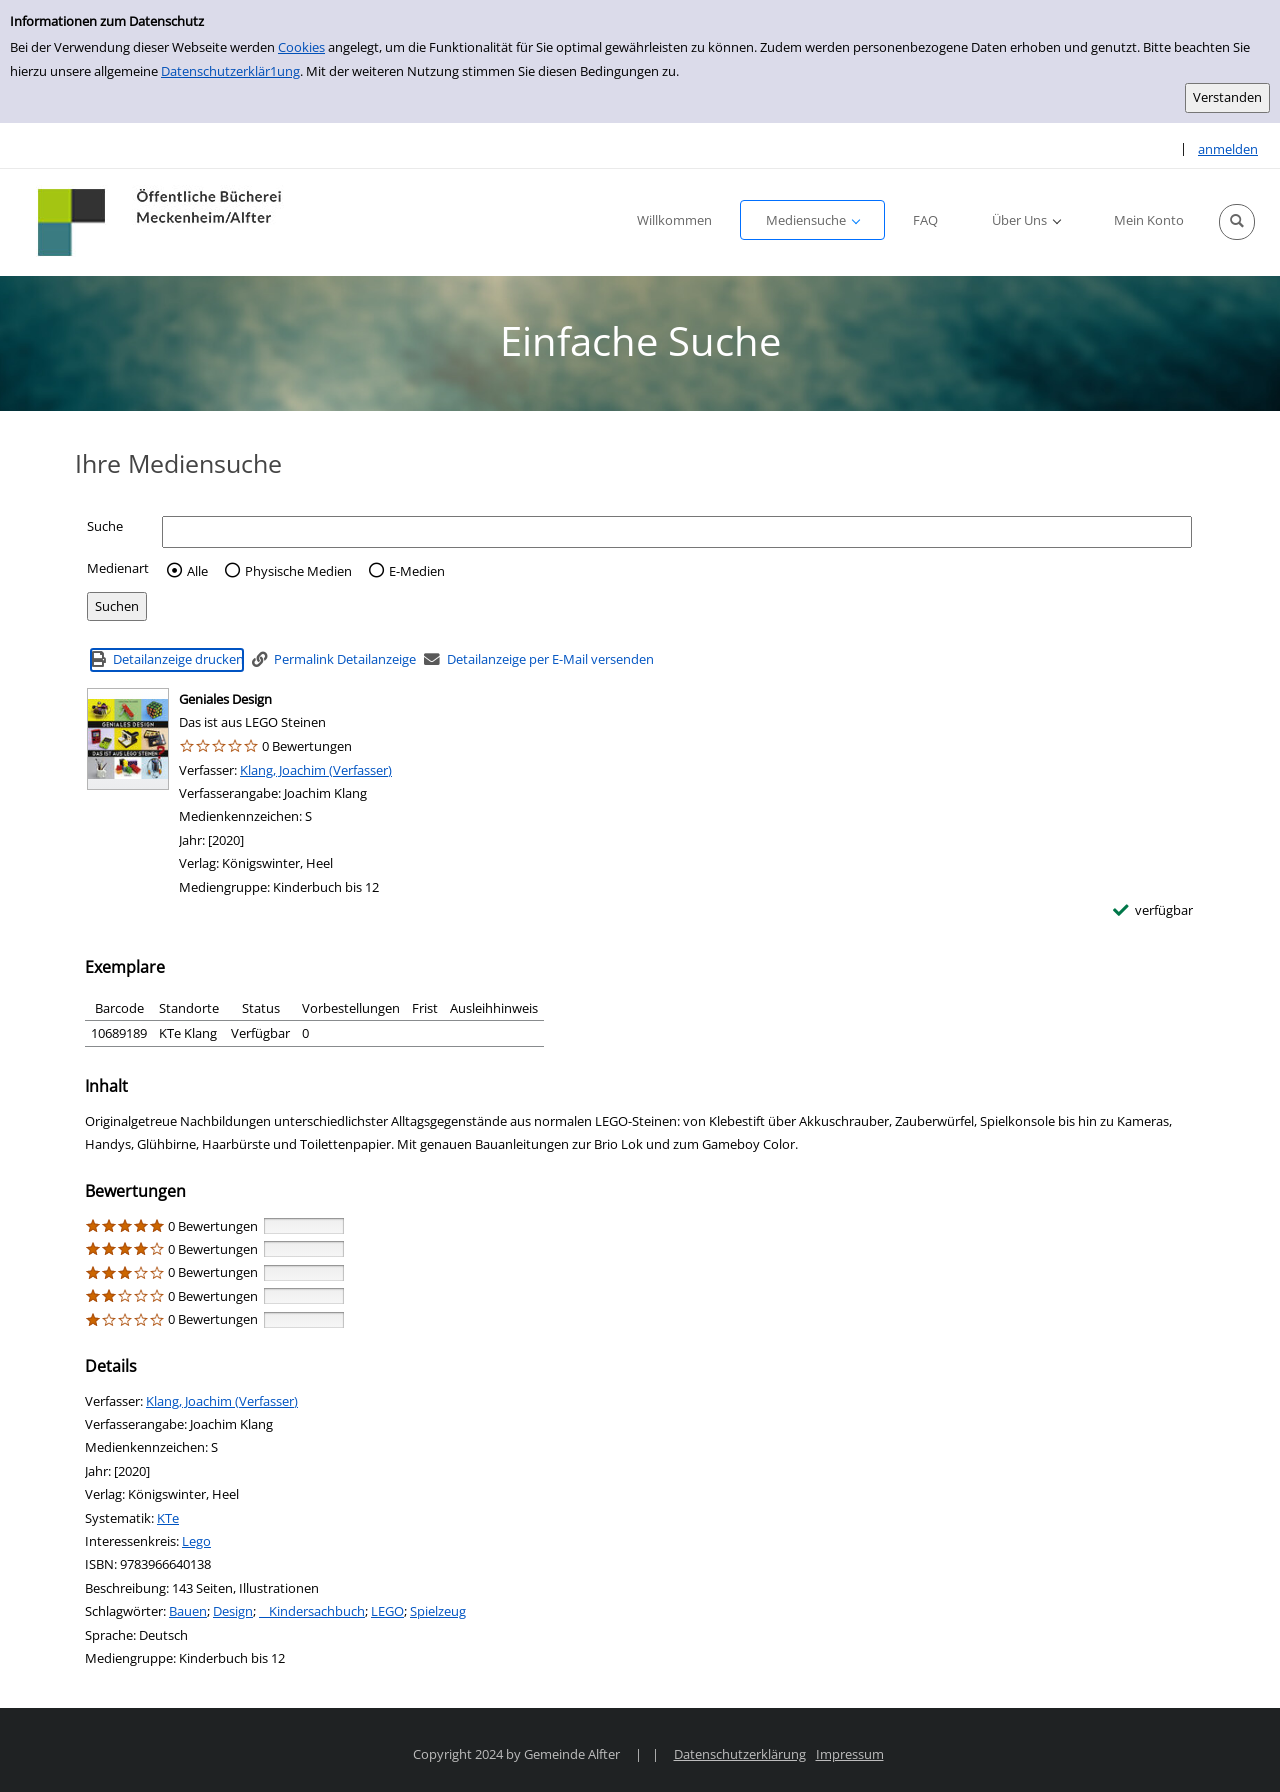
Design (233, 1611)
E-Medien (417, 571)
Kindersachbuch (312, 1611)
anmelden (1228, 149)
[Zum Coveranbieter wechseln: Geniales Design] (128, 739)
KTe (168, 1518)
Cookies (301, 47)
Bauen (188, 1611)
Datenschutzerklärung (740, 1754)
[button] (1237, 222)
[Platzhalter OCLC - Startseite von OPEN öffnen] (161, 222)
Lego (196, 1541)
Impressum (850, 1754)
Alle (197, 571)
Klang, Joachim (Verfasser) (316, 770)
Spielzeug (438, 1611)
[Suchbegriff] (677, 531)
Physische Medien (298, 571)
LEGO (387, 1611)
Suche (105, 526)
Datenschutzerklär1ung (230, 71)
